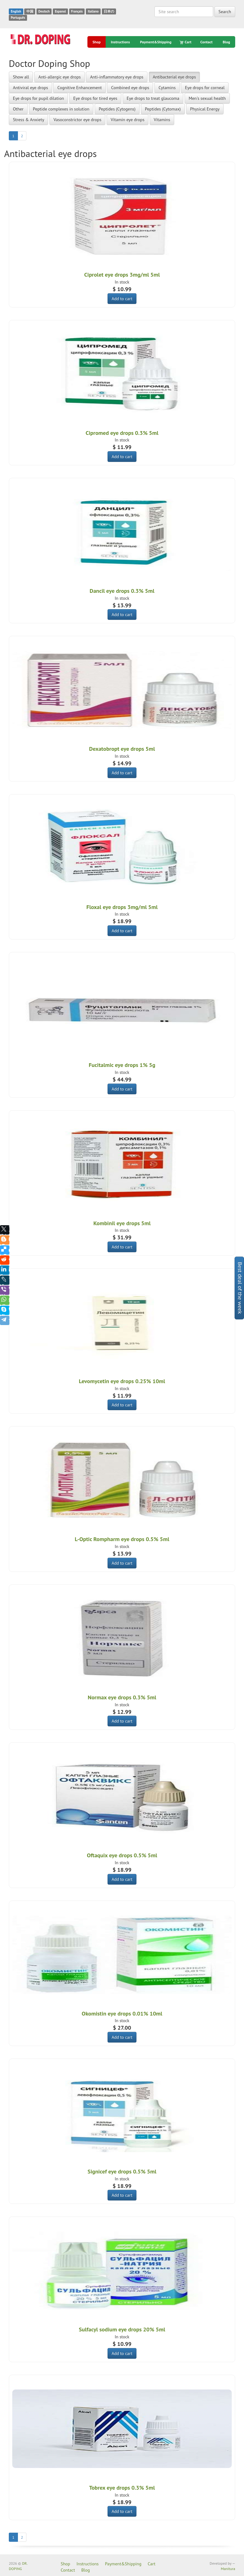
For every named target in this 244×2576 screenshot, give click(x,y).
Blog (226, 42)
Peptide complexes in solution (61, 109)
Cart (185, 42)
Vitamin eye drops (127, 119)
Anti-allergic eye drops (59, 77)
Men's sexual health (207, 98)
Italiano (93, 11)
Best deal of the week (240, 1288)
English (16, 11)
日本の (109, 11)
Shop (96, 42)
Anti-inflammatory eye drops (116, 77)
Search (225, 11)
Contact (206, 42)
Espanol (60, 11)
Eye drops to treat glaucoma (153, 98)
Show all (21, 77)
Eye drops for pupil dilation (38, 98)
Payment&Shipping (155, 42)
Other (18, 109)
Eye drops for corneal (205, 87)
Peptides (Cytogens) (117, 109)
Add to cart (122, 298)
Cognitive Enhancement (79, 87)
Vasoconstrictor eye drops (77, 119)
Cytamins (166, 87)
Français (77, 11)
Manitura (228, 2568)
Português (18, 17)
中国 (29, 11)
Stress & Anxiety (28, 119)
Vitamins (162, 119)
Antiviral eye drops (30, 87)
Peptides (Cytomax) (163, 109)
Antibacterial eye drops (174, 77)
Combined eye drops (130, 87)
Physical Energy (205, 109)
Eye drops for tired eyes (95, 98)
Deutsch (44, 11)
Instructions (120, 42)
